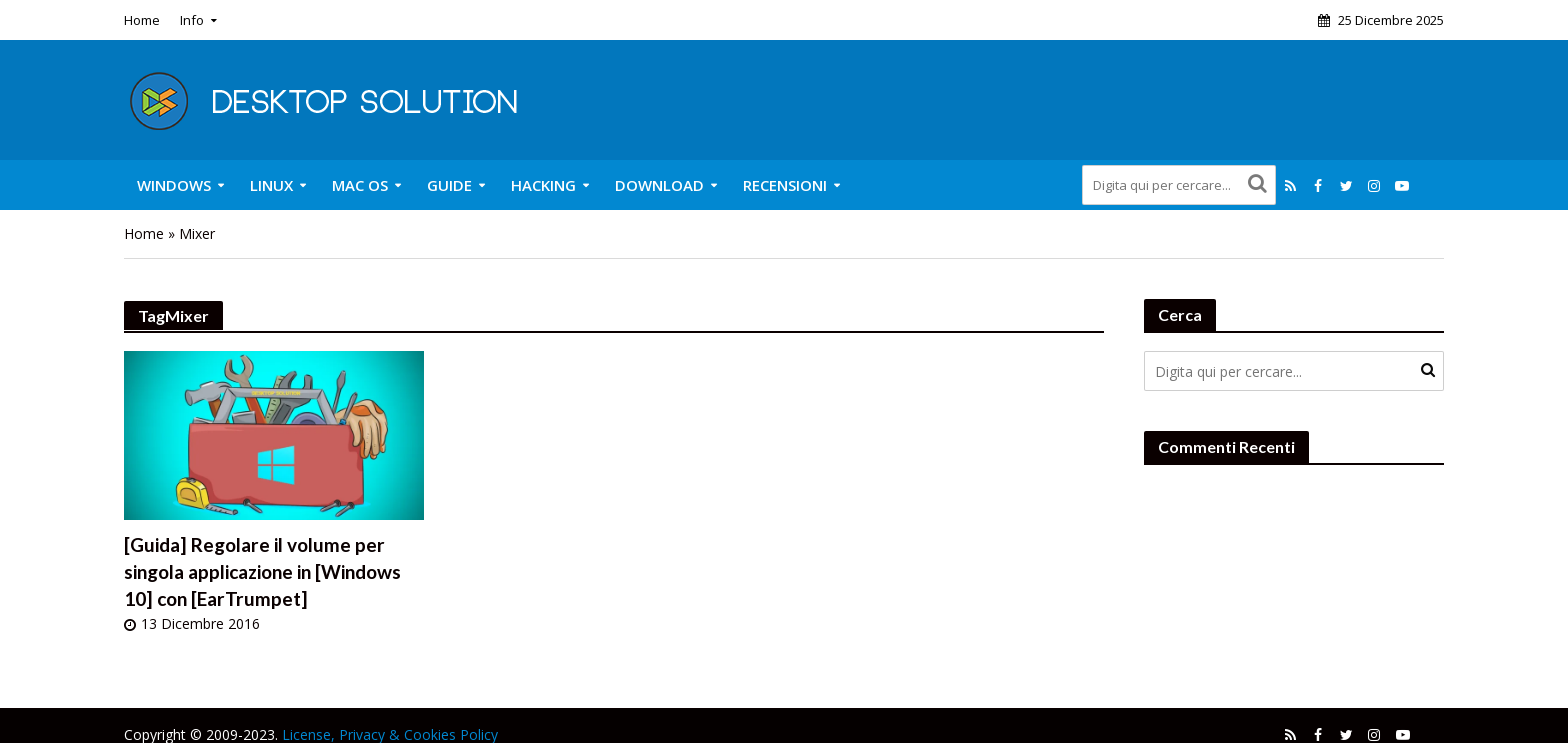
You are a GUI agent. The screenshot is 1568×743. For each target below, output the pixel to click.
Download (659, 185)
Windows (174, 185)
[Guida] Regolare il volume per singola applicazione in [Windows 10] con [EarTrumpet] (262, 571)
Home (142, 20)
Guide (449, 185)
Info (192, 20)
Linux (271, 185)
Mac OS (360, 185)
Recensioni (785, 185)
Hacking (543, 185)
